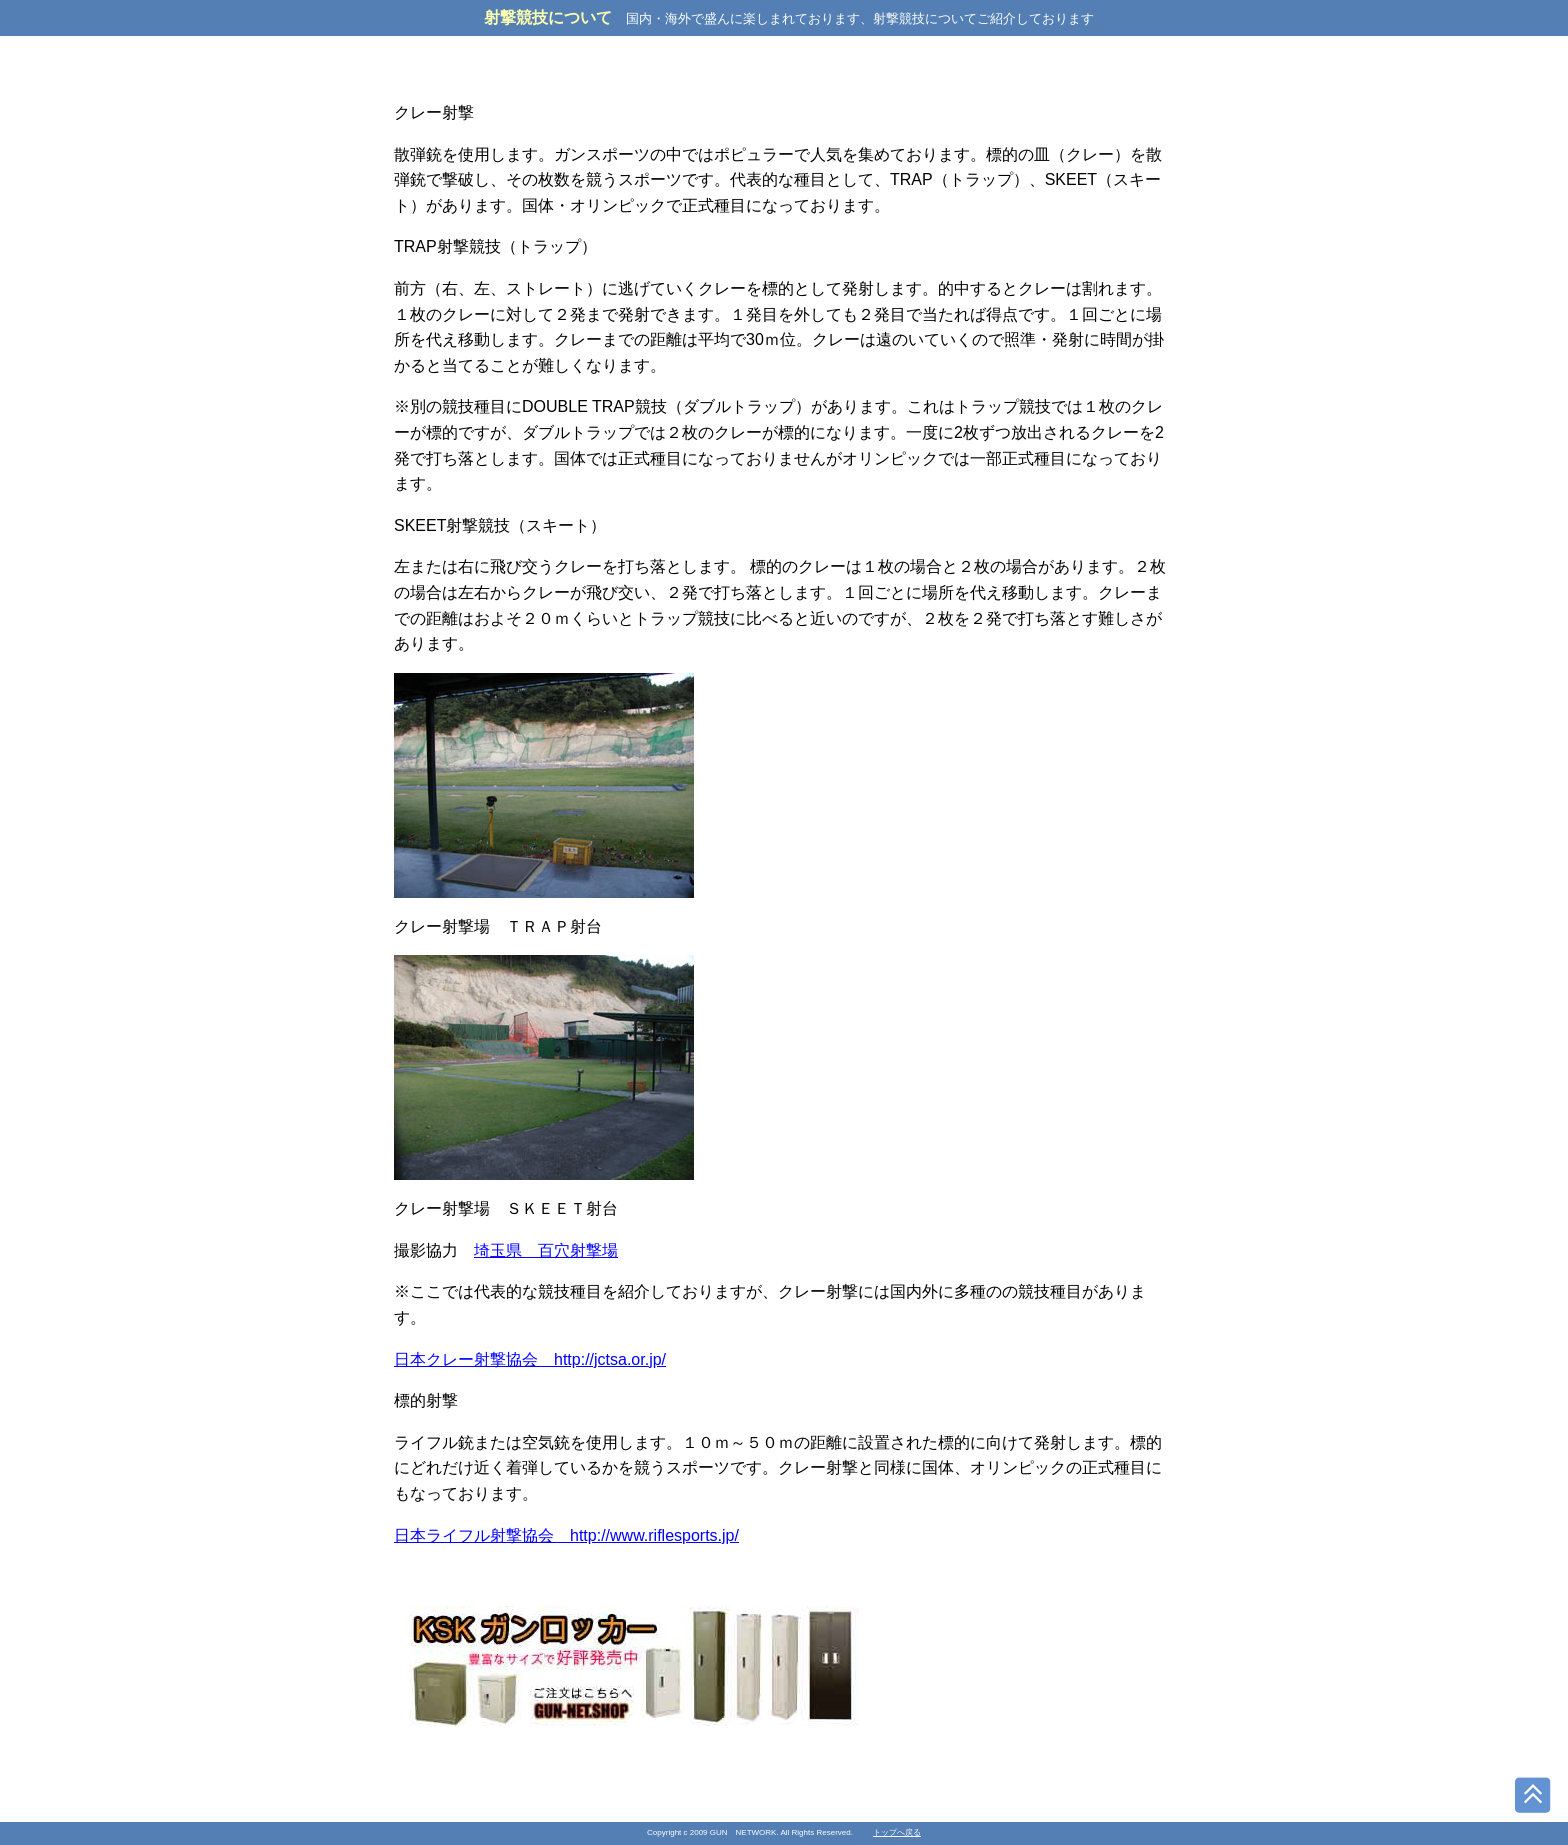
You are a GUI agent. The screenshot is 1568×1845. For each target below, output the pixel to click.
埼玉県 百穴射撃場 (546, 1250)
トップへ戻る (897, 1832)
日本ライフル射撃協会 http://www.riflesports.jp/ (566, 1535)
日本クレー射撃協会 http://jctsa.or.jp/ (530, 1359)
